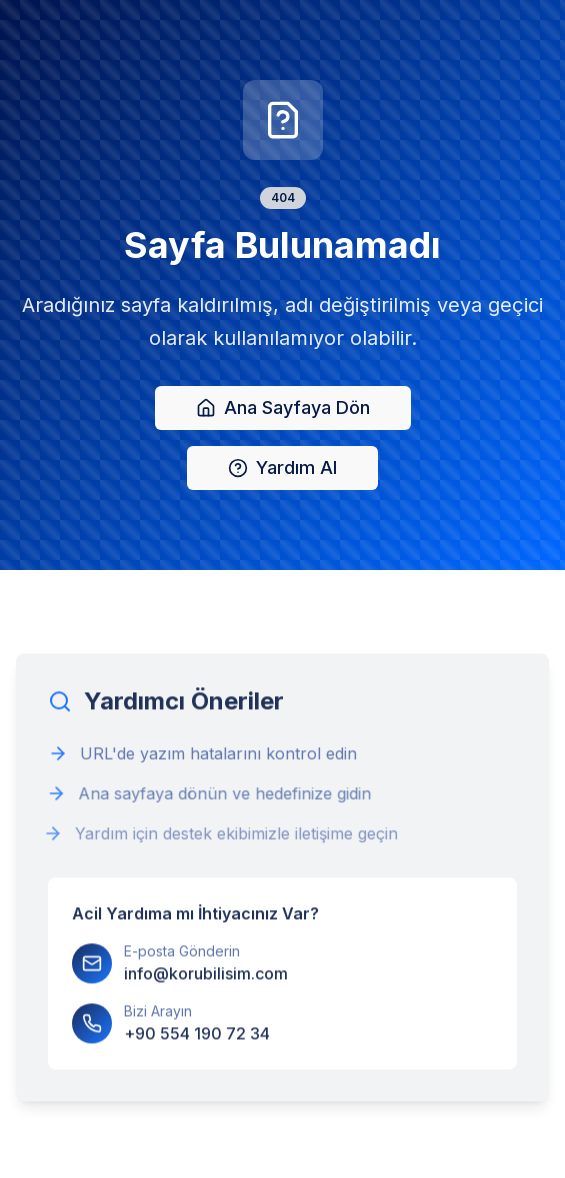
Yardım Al (282, 468)
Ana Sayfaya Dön (283, 408)
